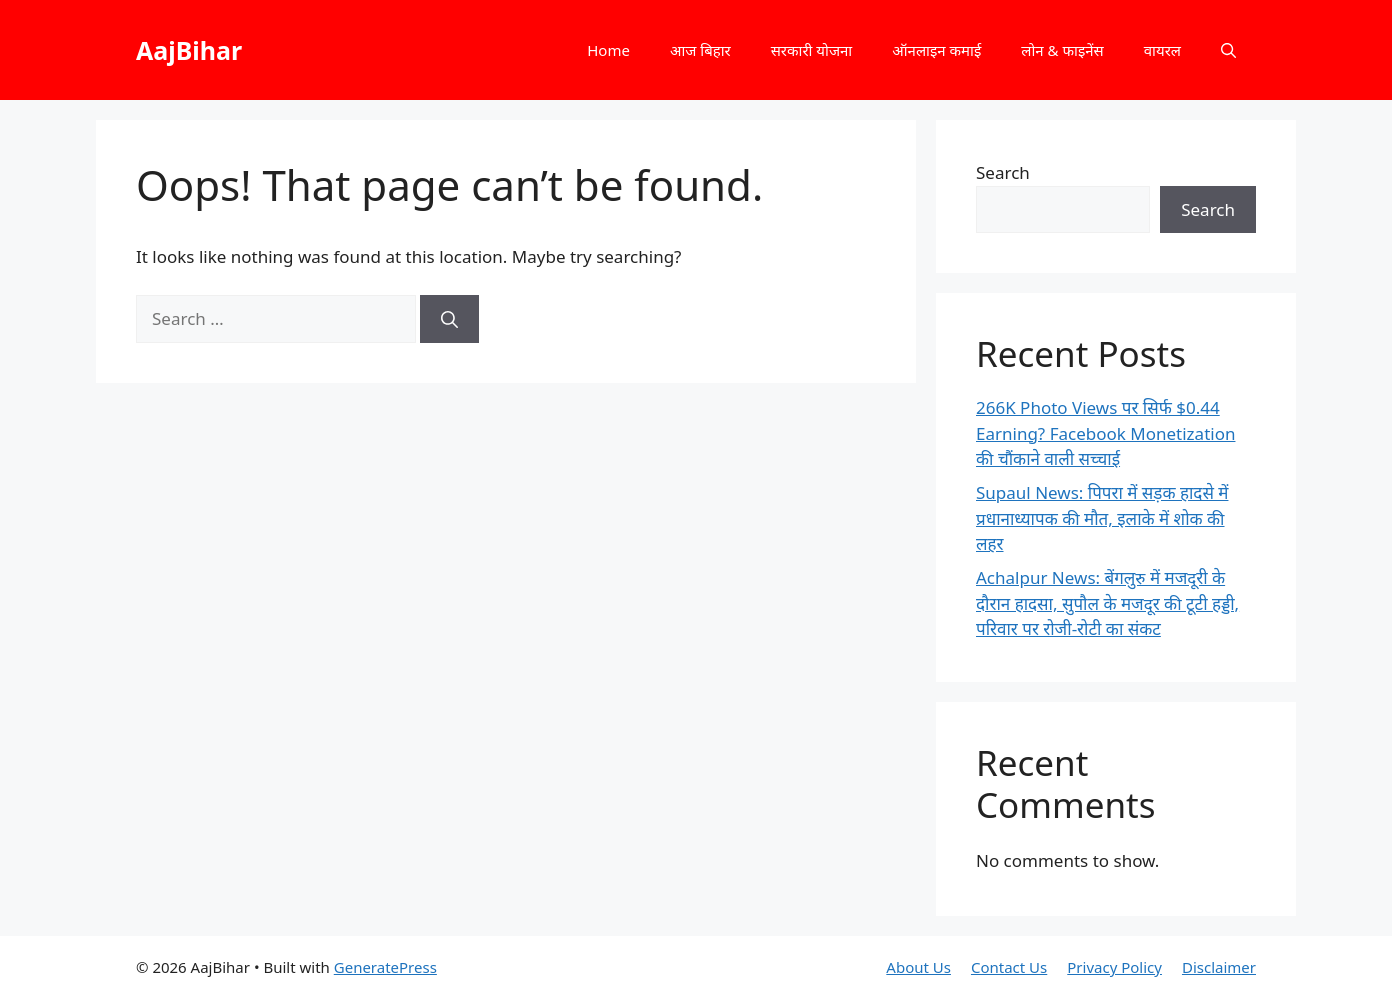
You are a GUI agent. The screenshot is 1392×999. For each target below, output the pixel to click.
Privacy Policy (1114, 967)
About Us (918, 967)
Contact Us (1009, 967)
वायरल (1162, 50)
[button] (1228, 50)
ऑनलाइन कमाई (936, 50)
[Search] (449, 319)
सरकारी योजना (812, 50)
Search (1003, 172)
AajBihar (189, 50)
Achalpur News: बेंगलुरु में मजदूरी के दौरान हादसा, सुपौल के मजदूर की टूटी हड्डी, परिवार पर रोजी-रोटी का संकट (1107, 603)
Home (608, 50)
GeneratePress (385, 967)
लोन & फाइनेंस (1062, 50)
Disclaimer (1219, 967)
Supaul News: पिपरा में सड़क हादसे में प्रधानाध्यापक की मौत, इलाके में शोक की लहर (1102, 518)
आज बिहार (700, 50)
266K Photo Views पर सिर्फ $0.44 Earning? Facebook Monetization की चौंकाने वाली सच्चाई (1105, 433)
